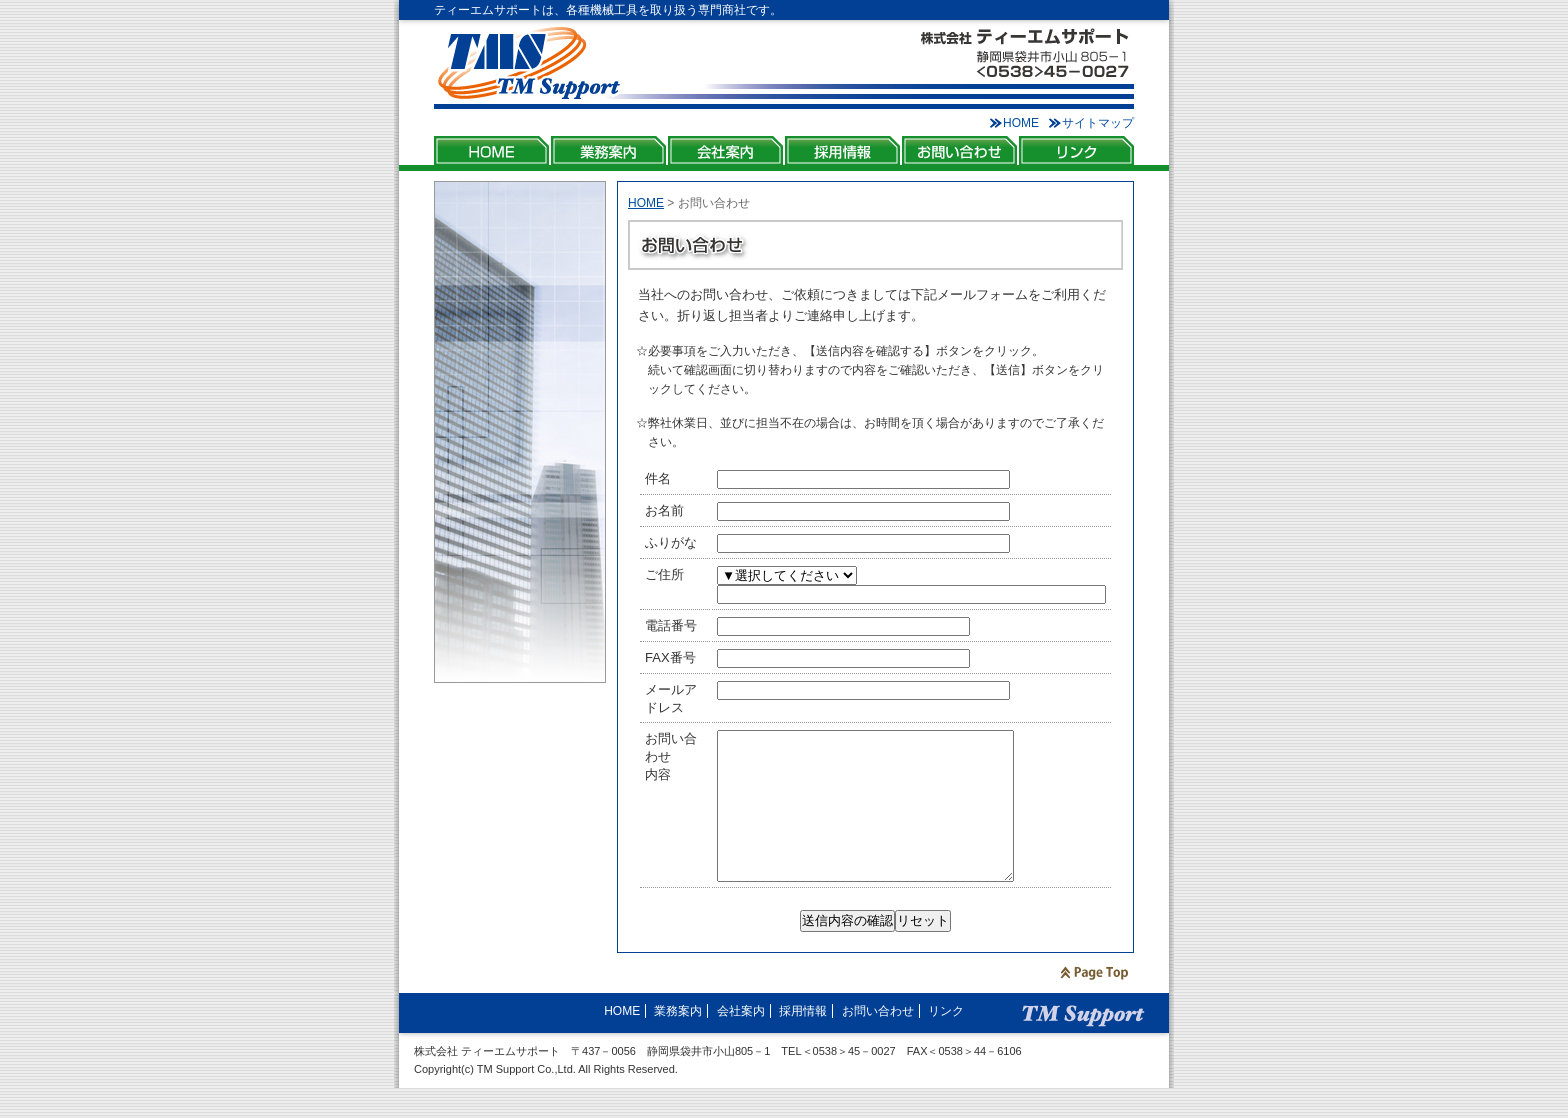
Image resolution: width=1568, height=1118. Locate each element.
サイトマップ (1098, 123)
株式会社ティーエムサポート (529, 64)
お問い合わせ (959, 151)
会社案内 (725, 151)
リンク (1076, 151)
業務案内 (608, 151)
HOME (1021, 123)
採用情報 (842, 151)
